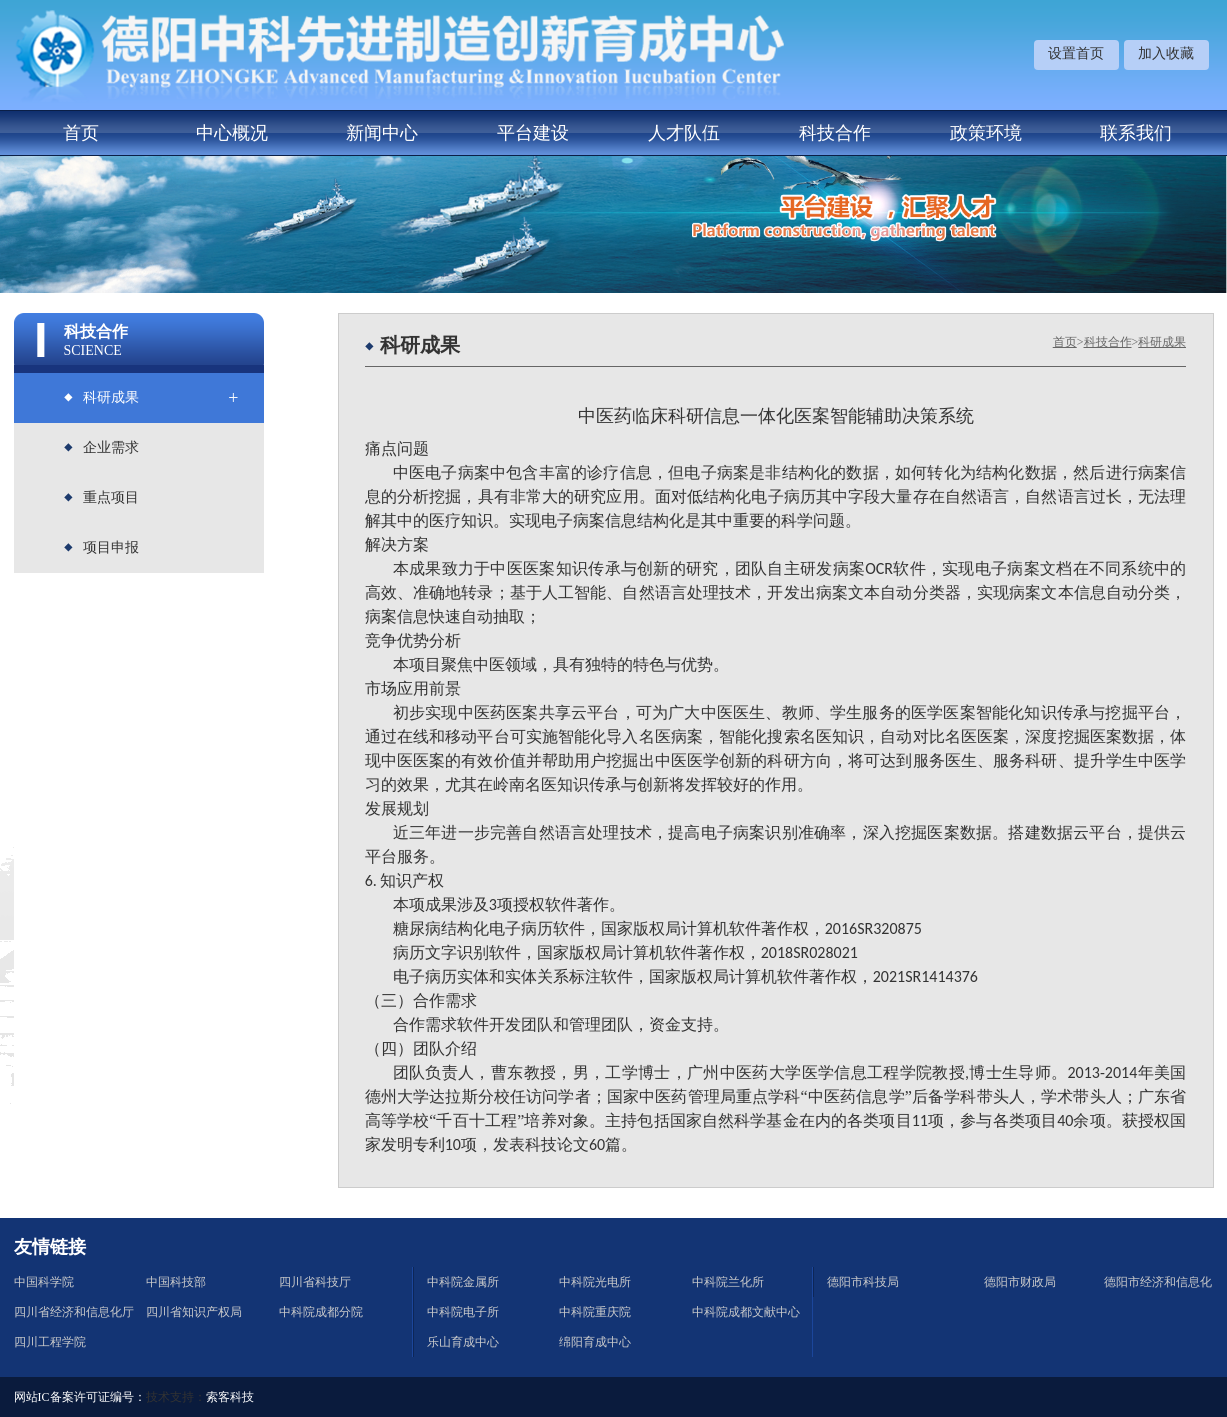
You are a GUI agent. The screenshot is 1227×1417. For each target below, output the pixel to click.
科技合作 (835, 133)
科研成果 (111, 397)
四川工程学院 (50, 1342)
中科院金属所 (463, 1282)
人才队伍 (684, 133)
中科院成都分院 (321, 1312)
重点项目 (111, 497)
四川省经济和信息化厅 (74, 1312)
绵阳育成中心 (595, 1342)
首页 (81, 133)
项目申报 (111, 547)
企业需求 (111, 447)
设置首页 (1076, 53)
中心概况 (232, 133)
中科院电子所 (463, 1312)
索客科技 (230, 1397)
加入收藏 (1166, 53)
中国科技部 (176, 1282)
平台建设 (533, 133)
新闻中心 (382, 133)
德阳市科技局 (863, 1282)
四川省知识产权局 (194, 1312)
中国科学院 (44, 1282)
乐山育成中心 (463, 1342)
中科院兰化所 (728, 1282)
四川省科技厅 (315, 1282)
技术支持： (176, 1397)
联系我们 (1136, 133)
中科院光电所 (595, 1282)
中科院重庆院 (595, 1312)
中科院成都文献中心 (746, 1312)
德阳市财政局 (1020, 1282)
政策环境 (986, 133)
